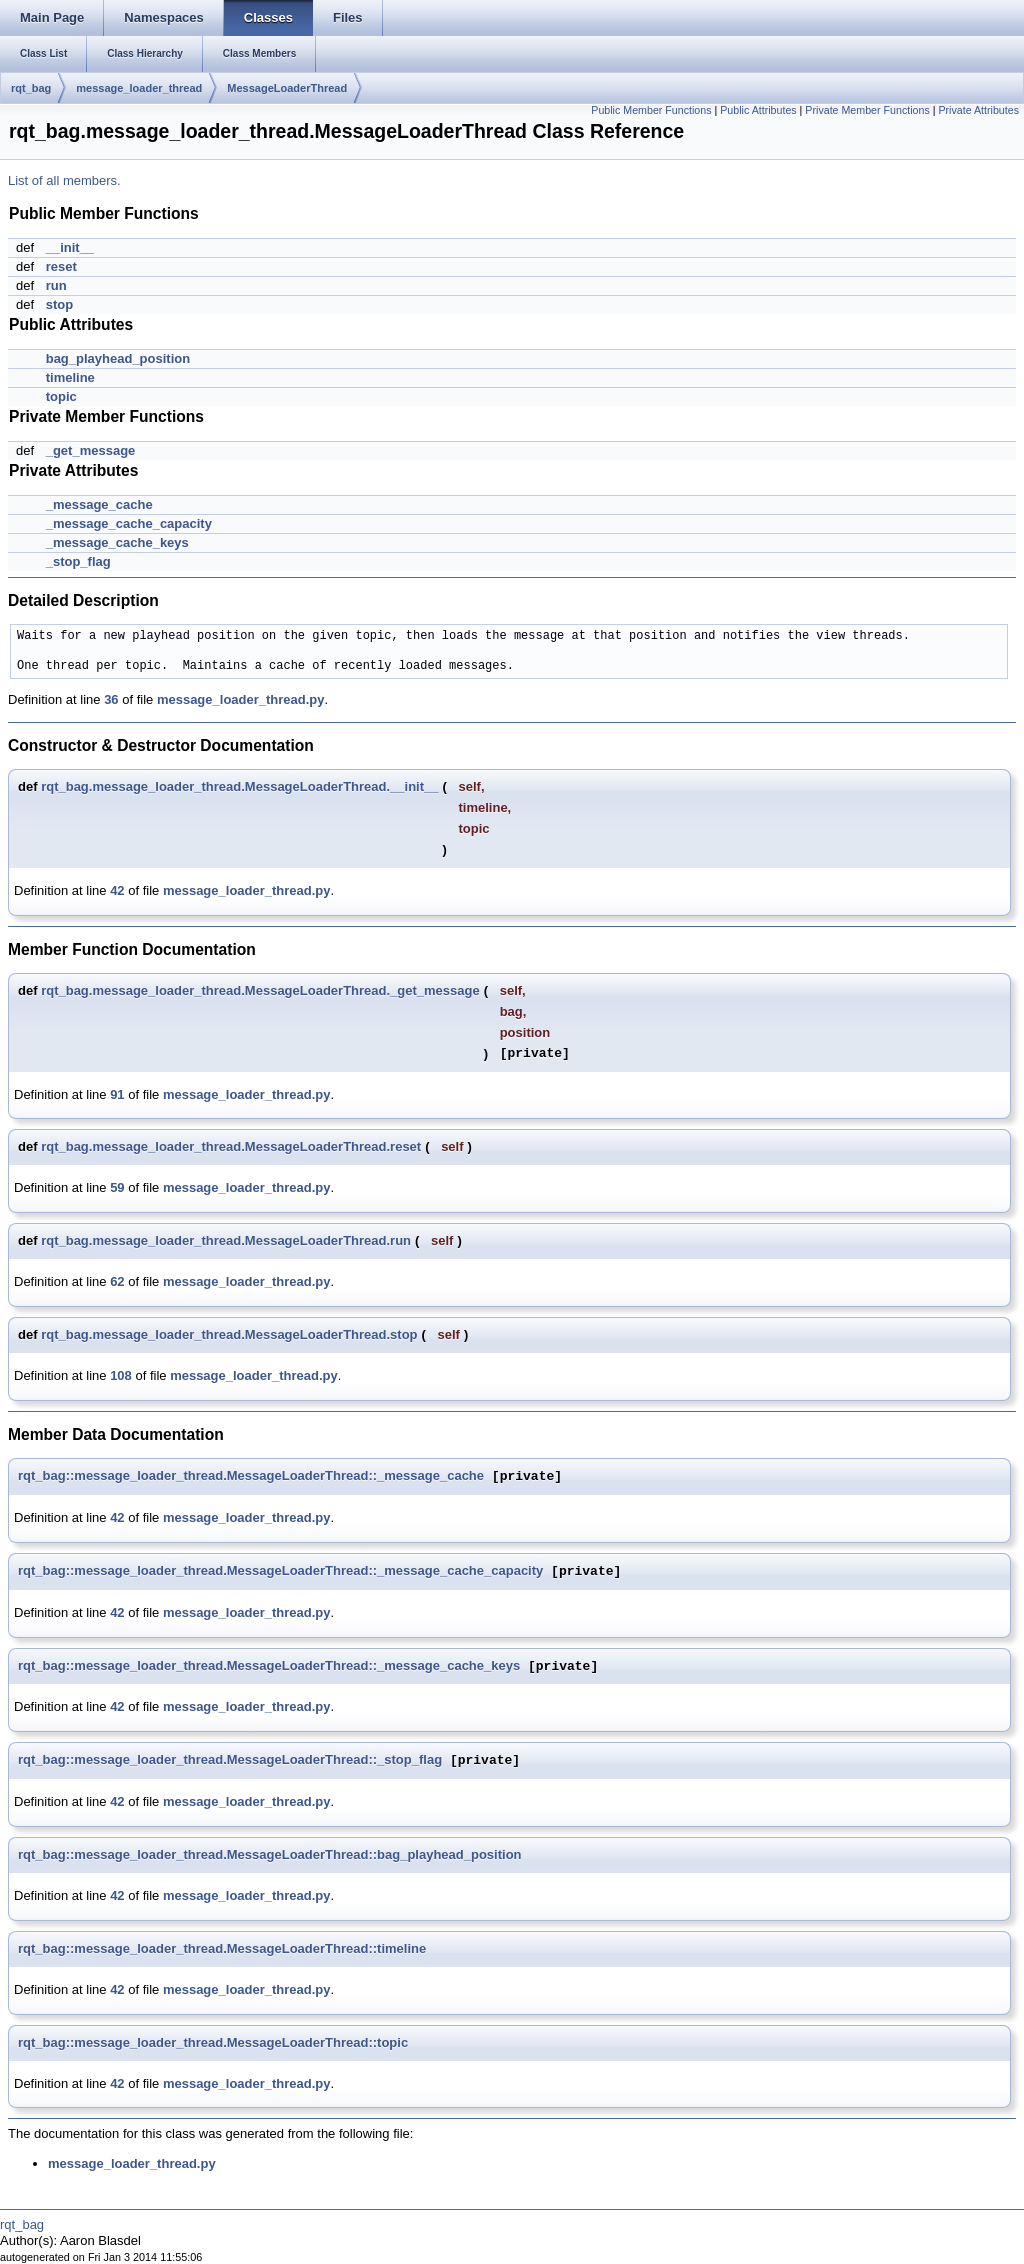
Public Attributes (758, 110)
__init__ (70, 247)
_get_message (91, 450)
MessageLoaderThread (287, 88)
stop (59, 304)
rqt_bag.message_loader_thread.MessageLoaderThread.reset (231, 1146)
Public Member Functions (651, 110)
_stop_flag (78, 561)
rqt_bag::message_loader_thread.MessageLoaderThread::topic (213, 2042)
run (56, 285)
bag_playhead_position (118, 358)
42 (117, 890)
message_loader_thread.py (241, 699)
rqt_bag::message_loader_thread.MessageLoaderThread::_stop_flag (230, 1760)
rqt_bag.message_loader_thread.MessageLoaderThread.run (226, 1240)
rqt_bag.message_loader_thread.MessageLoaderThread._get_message (260, 990)
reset (61, 266)
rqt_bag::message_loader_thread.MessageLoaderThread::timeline (222, 1948)
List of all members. (64, 180)
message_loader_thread (139, 88)
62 (117, 1281)
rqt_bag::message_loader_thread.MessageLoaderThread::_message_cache (251, 1476)
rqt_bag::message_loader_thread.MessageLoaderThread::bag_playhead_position (270, 1854)
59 (117, 1187)
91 (117, 1094)
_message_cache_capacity (129, 523)
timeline (70, 377)
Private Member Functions (867, 110)
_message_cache (99, 504)
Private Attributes (978, 110)
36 (111, 699)
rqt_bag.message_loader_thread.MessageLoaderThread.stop (229, 1334)
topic (61, 396)
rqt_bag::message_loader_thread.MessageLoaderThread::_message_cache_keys (269, 1666)
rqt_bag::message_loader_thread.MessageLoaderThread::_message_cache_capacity (280, 1571)
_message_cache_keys (117, 542)
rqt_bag (31, 88)
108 (121, 1375)
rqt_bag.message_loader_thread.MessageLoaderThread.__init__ (239, 786)
